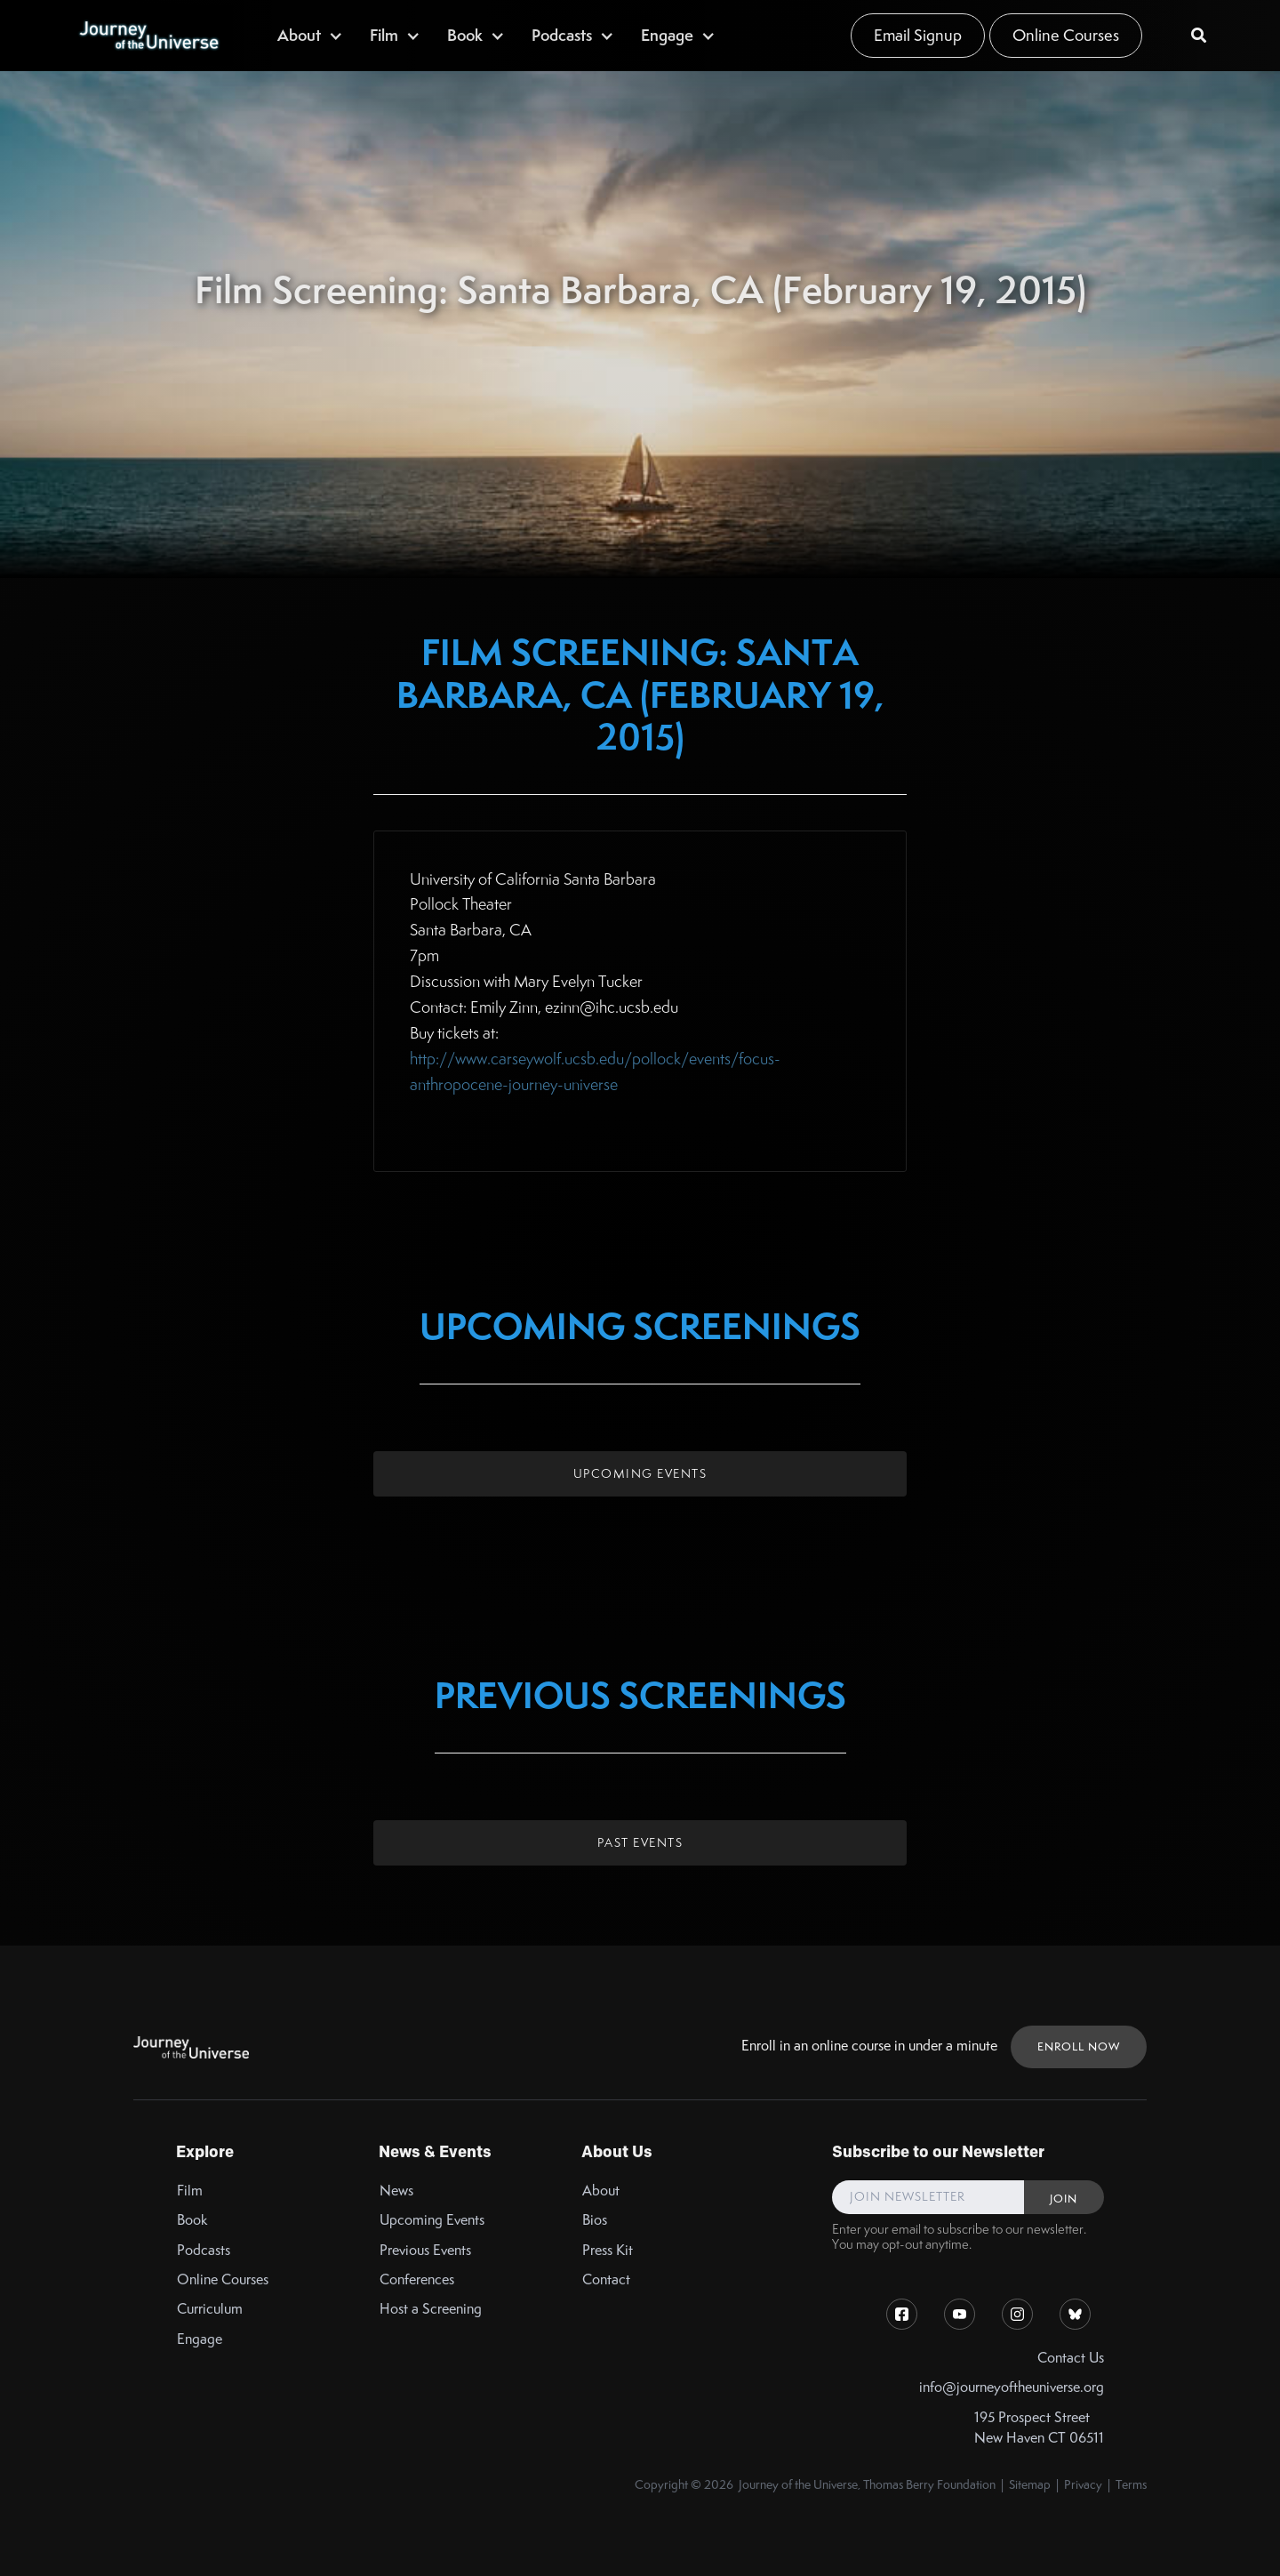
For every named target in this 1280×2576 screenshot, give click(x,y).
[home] (148, 35)
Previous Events (425, 2250)
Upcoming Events (640, 1473)
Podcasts (203, 2250)
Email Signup (918, 35)
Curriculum (210, 2308)
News (396, 2190)
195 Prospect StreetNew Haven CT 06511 (1039, 2427)
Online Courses (1065, 35)
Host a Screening (431, 2308)
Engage (199, 2339)
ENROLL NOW (1078, 2046)
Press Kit (607, 2250)
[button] (310, 35)
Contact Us (1070, 2357)
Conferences (417, 2279)
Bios (594, 2220)
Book (192, 2220)
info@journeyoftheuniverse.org (1011, 2387)
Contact (606, 2279)
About (601, 2190)
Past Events (640, 1842)
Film (190, 2190)
